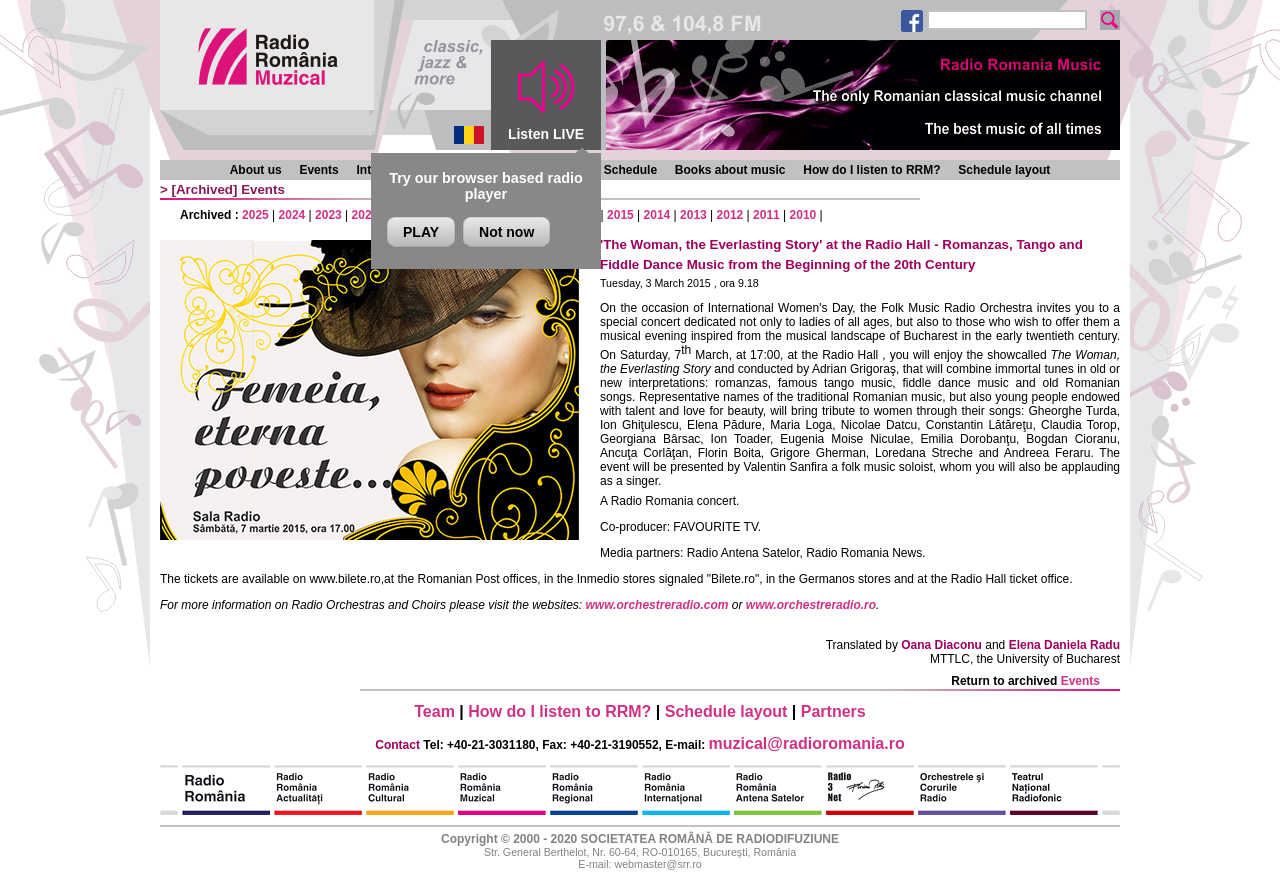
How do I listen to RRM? (871, 170)
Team (434, 711)
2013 (693, 215)
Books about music (730, 170)
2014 (657, 215)
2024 (292, 215)
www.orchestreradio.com (657, 605)
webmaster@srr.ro (657, 864)
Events (318, 170)
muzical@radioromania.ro (807, 743)
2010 (803, 215)
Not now (506, 232)
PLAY (421, 232)
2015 (620, 215)
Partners (833, 711)
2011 (766, 215)
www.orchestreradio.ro (811, 605)
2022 (365, 215)
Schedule (630, 170)
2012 (730, 215)
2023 (328, 215)
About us (256, 170)
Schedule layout (1004, 170)
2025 (255, 215)
